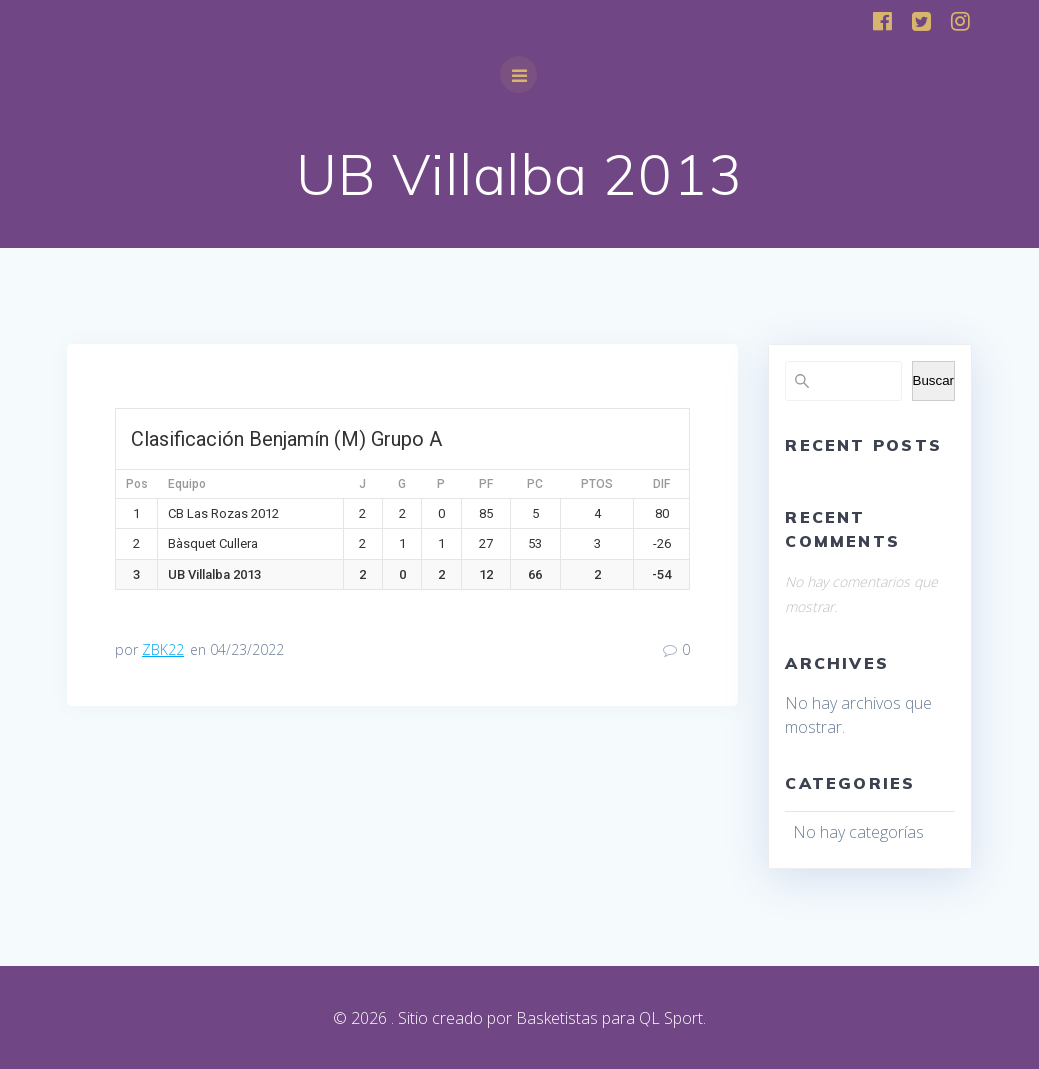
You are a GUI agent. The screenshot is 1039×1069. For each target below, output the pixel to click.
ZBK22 (163, 649)
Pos (137, 484)
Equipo (187, 484)
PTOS (597, 484)
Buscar (933, 380)
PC (535, 484)
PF (486, 484)
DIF (661, 484)
